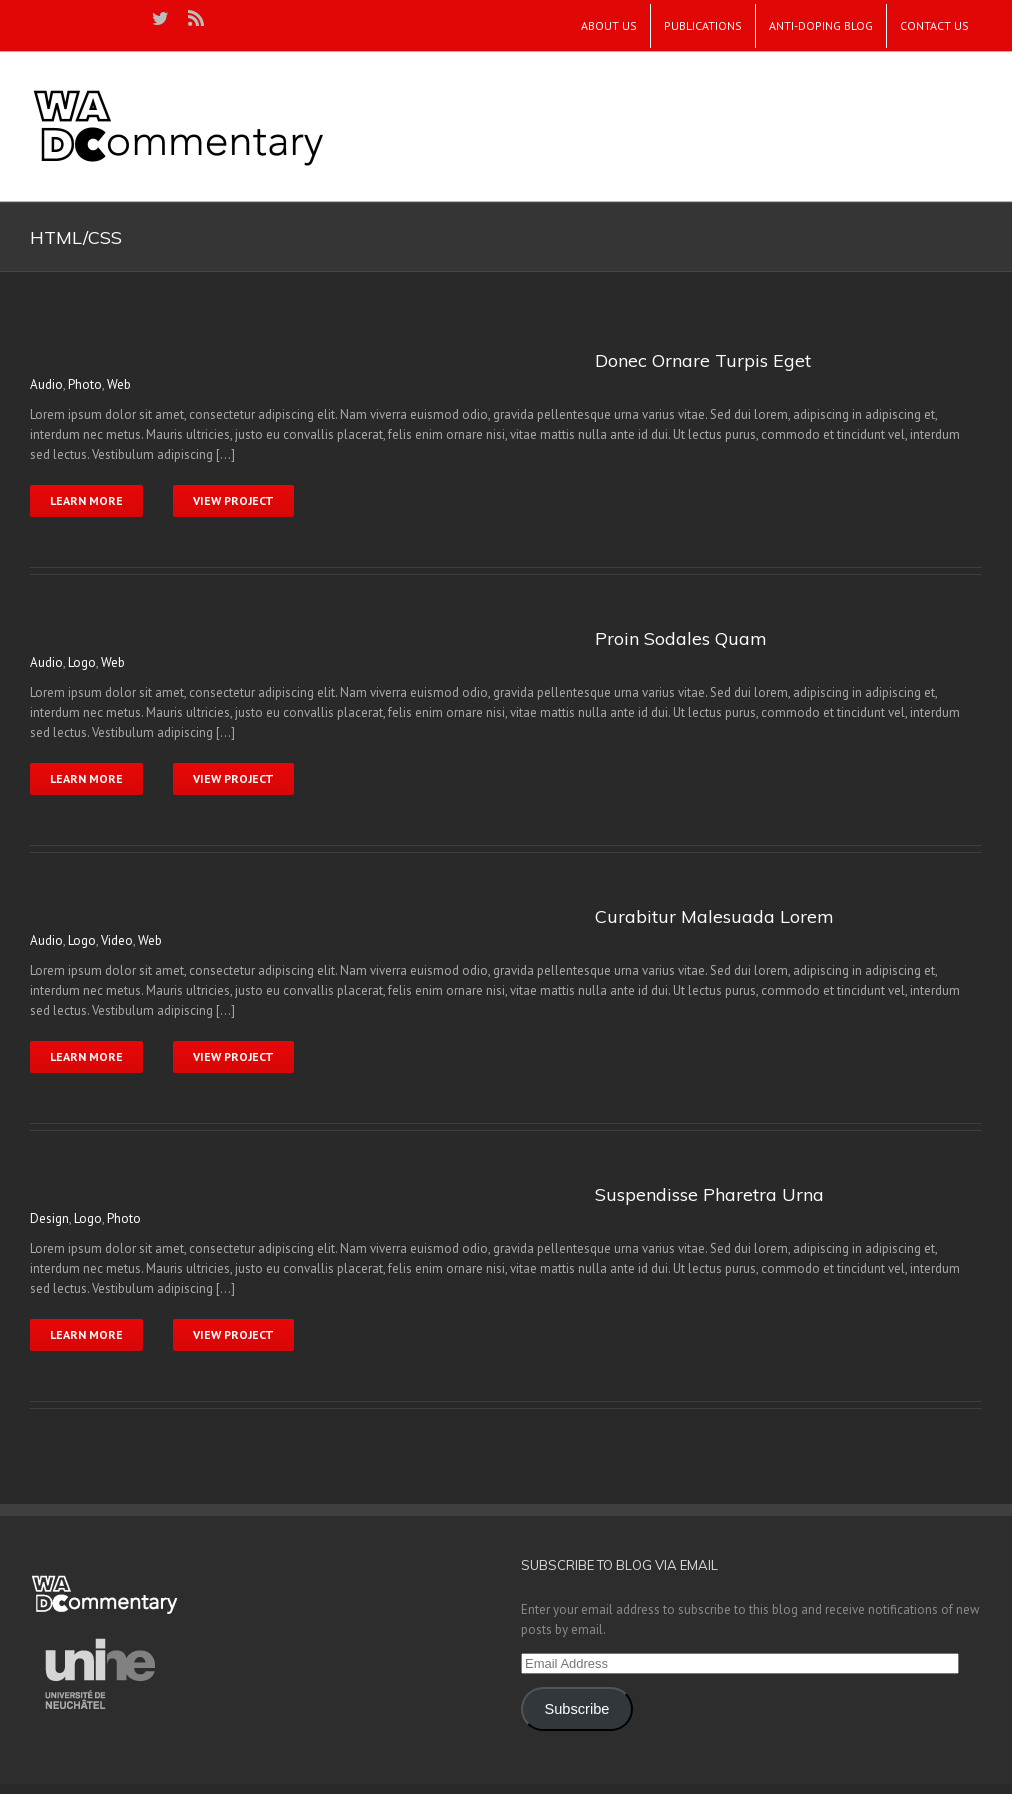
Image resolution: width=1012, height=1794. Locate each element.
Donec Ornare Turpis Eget (703, 360)
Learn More (86, 500)
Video (117, 940)
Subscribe (576, 1709)
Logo (82, 662)
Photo (85, 384)
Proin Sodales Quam (681, 638)
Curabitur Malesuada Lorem (714, 916)
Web (119, 384)
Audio (46, 384)
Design (49, 1218)
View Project (233, 500)
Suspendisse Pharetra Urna (709, 1194)
